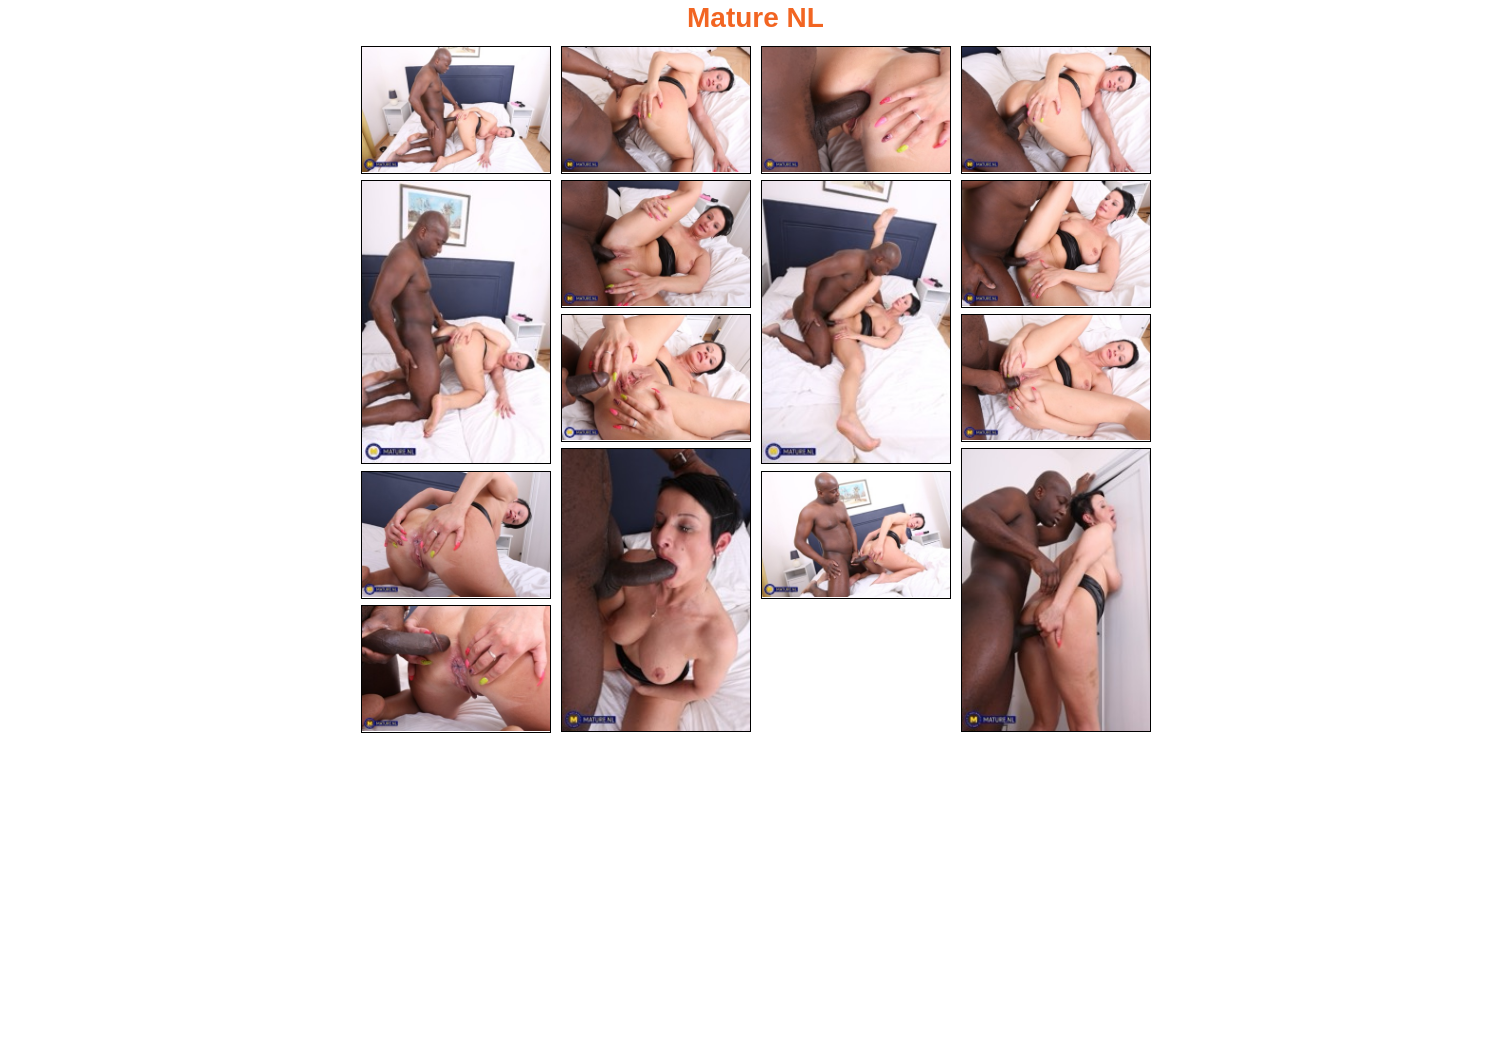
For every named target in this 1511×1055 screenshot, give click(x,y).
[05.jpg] (456, 322)
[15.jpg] (456, 669)
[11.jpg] (656, 590)
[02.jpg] (656, 110)
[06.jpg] (656, 244)
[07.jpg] (856, 322)
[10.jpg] (1056, 378)
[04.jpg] (1056, 110)
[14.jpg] (856, 535)
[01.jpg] (456, 110)
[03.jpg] (856, 110)
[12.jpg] (1056, 590)
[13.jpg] (456, 535)
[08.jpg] (1056, 244)
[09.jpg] (656, 378)
